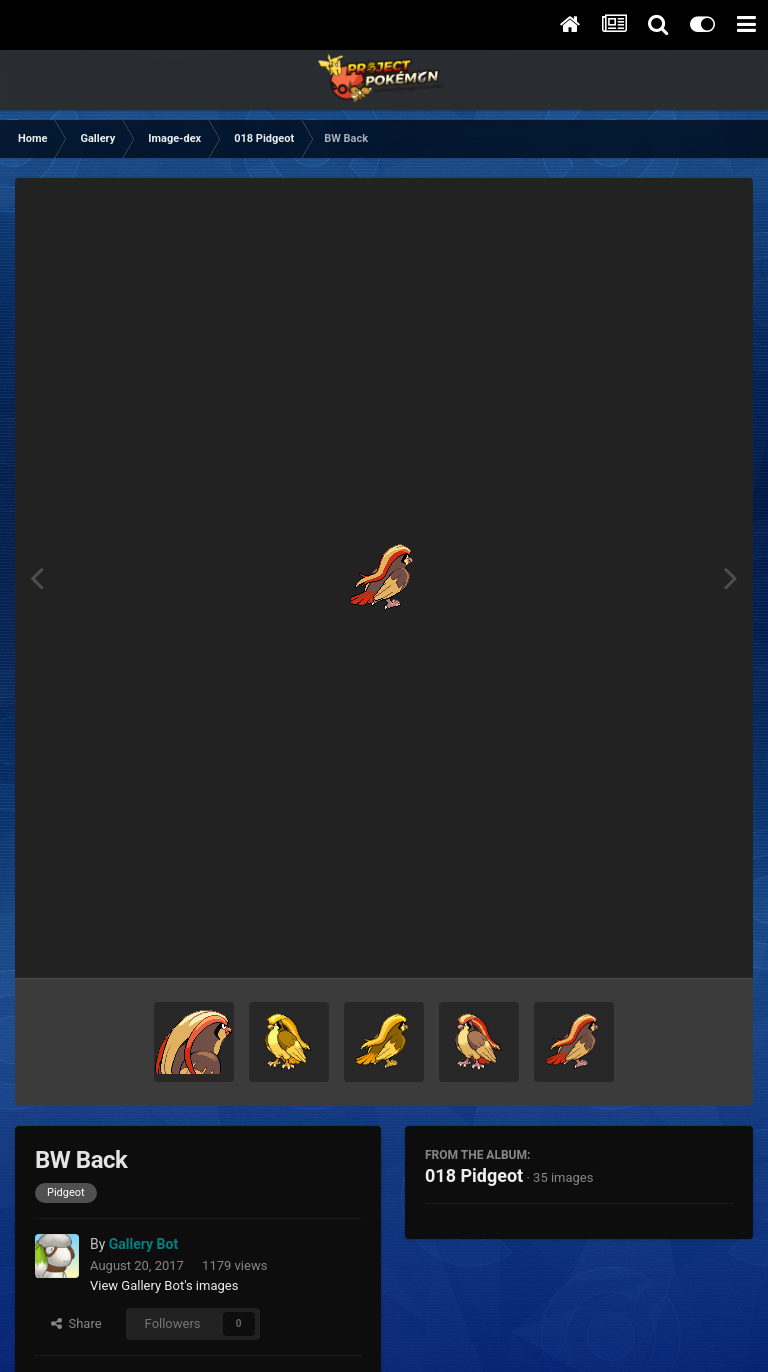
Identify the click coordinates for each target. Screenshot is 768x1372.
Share (76, 1323)
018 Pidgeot (474, 1175)
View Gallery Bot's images (164, 1285)
